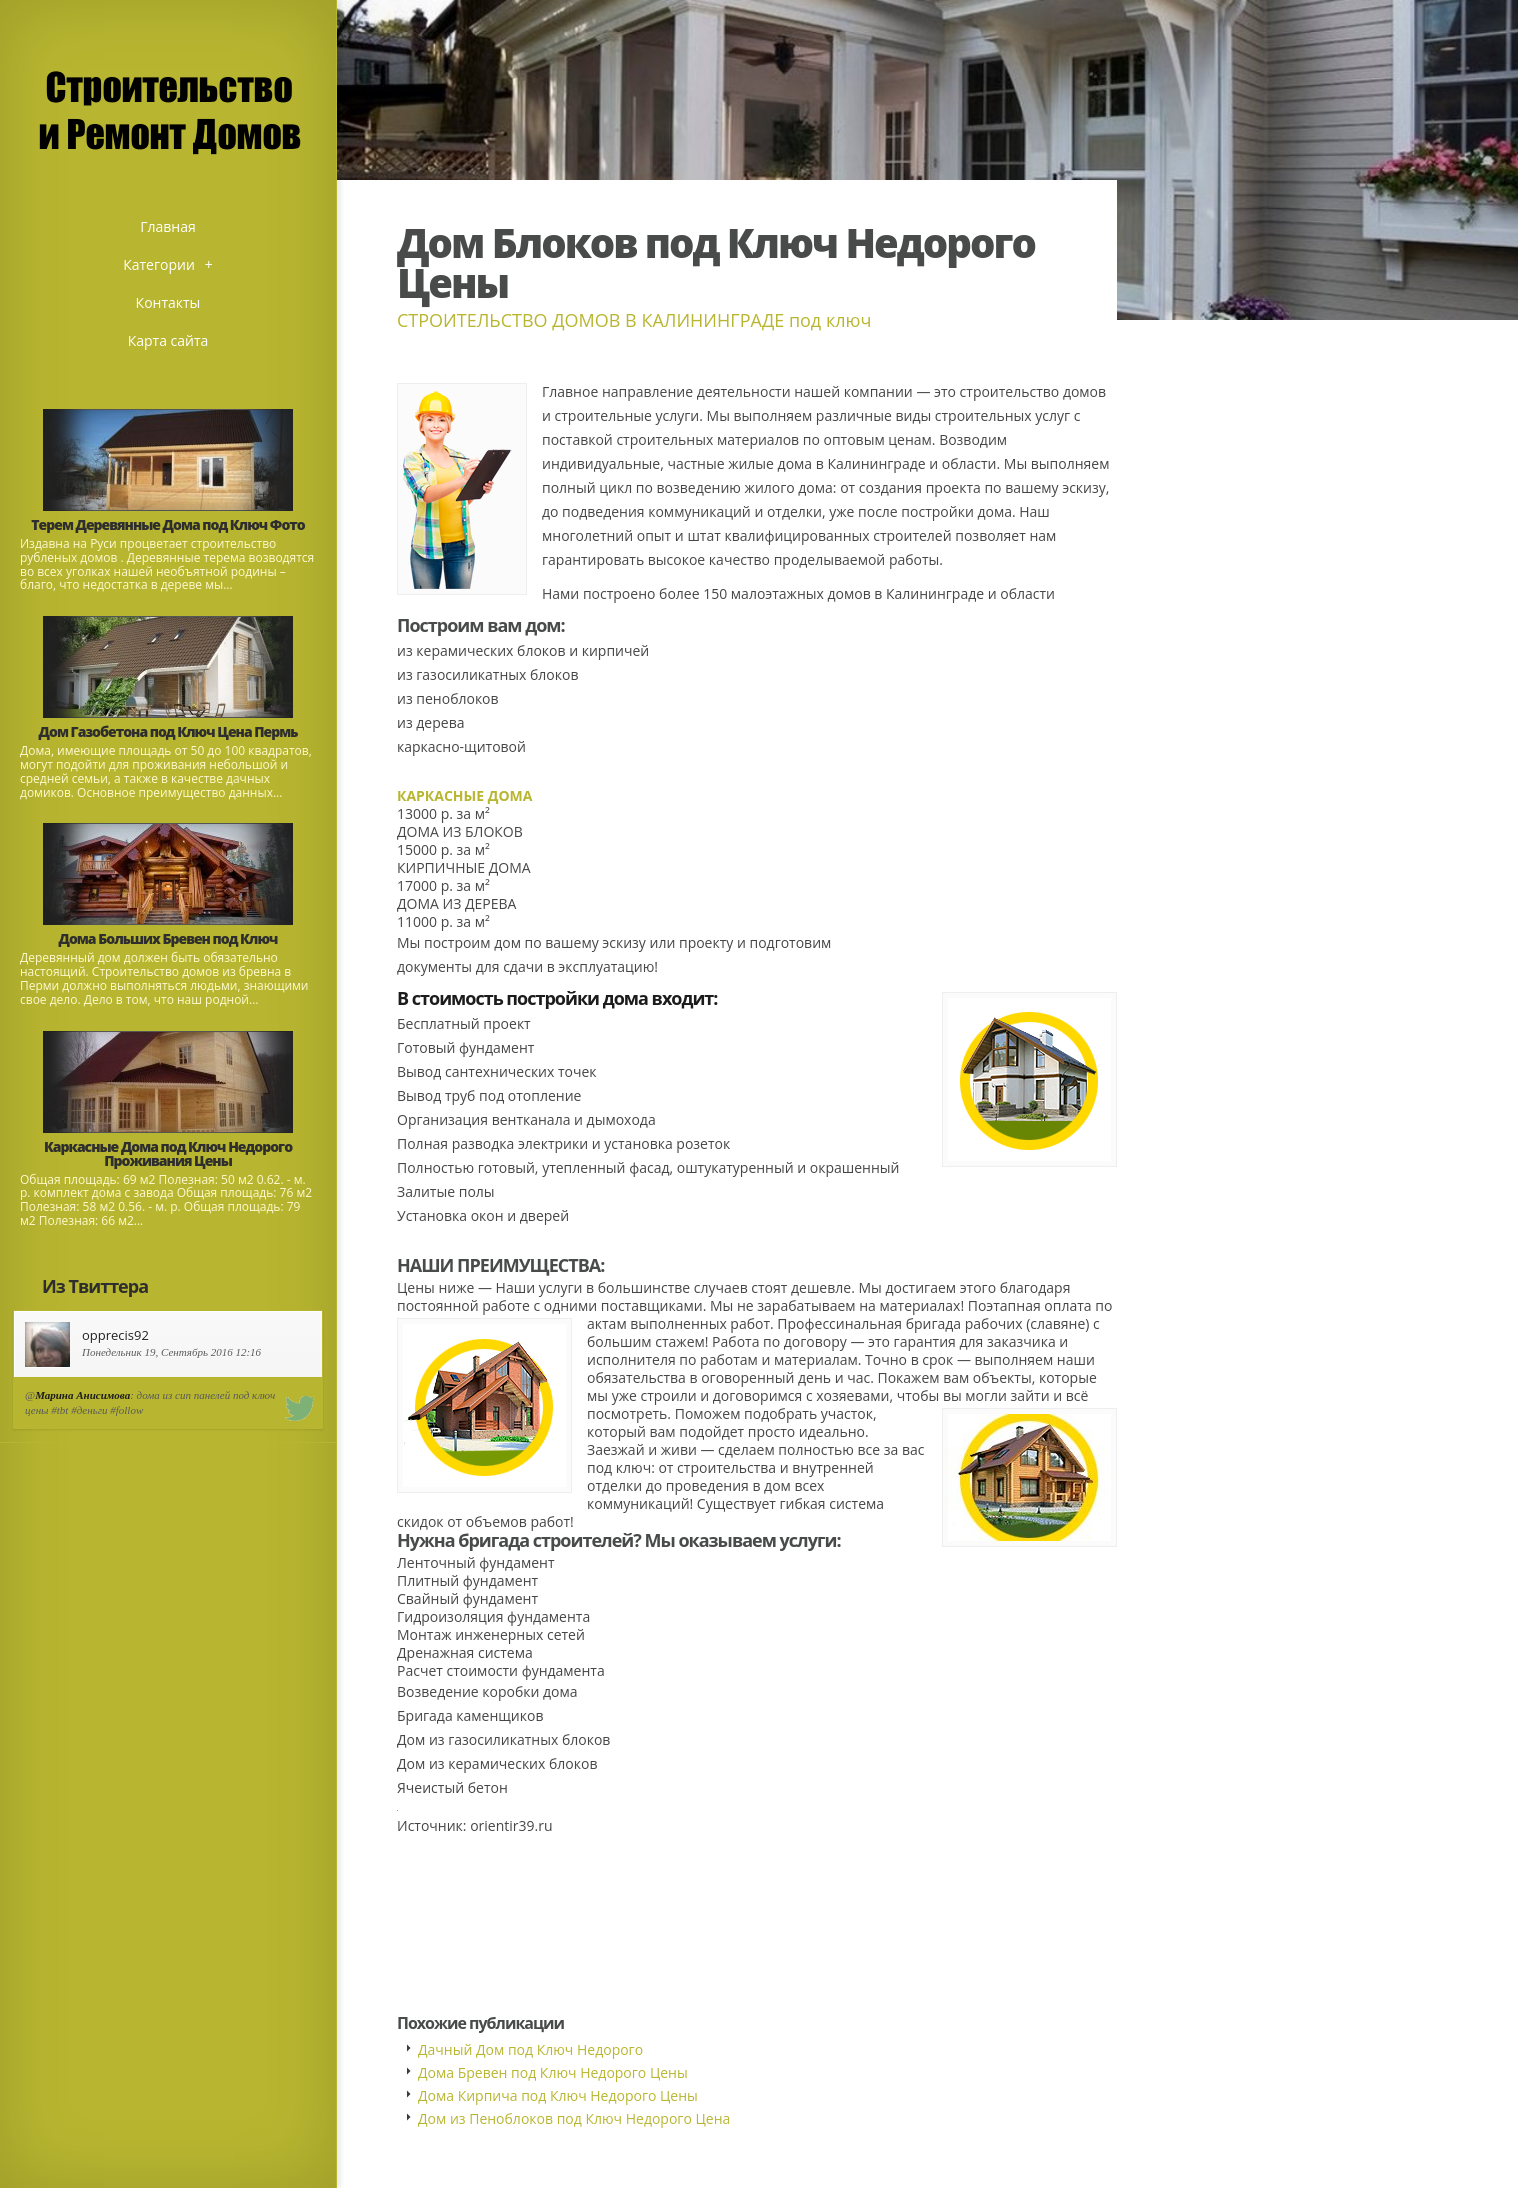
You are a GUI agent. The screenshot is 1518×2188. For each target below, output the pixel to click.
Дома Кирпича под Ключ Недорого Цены (558, 2095)
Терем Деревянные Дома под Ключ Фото (167, 524)
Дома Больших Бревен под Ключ (168, 938)
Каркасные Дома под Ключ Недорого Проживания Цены (168, 1153)
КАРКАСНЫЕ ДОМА (464, 795)
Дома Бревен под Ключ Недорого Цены (553, 2072)
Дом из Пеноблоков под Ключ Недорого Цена (574, 2118)
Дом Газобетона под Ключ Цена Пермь (168, 731)
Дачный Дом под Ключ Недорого (530, 2049)
